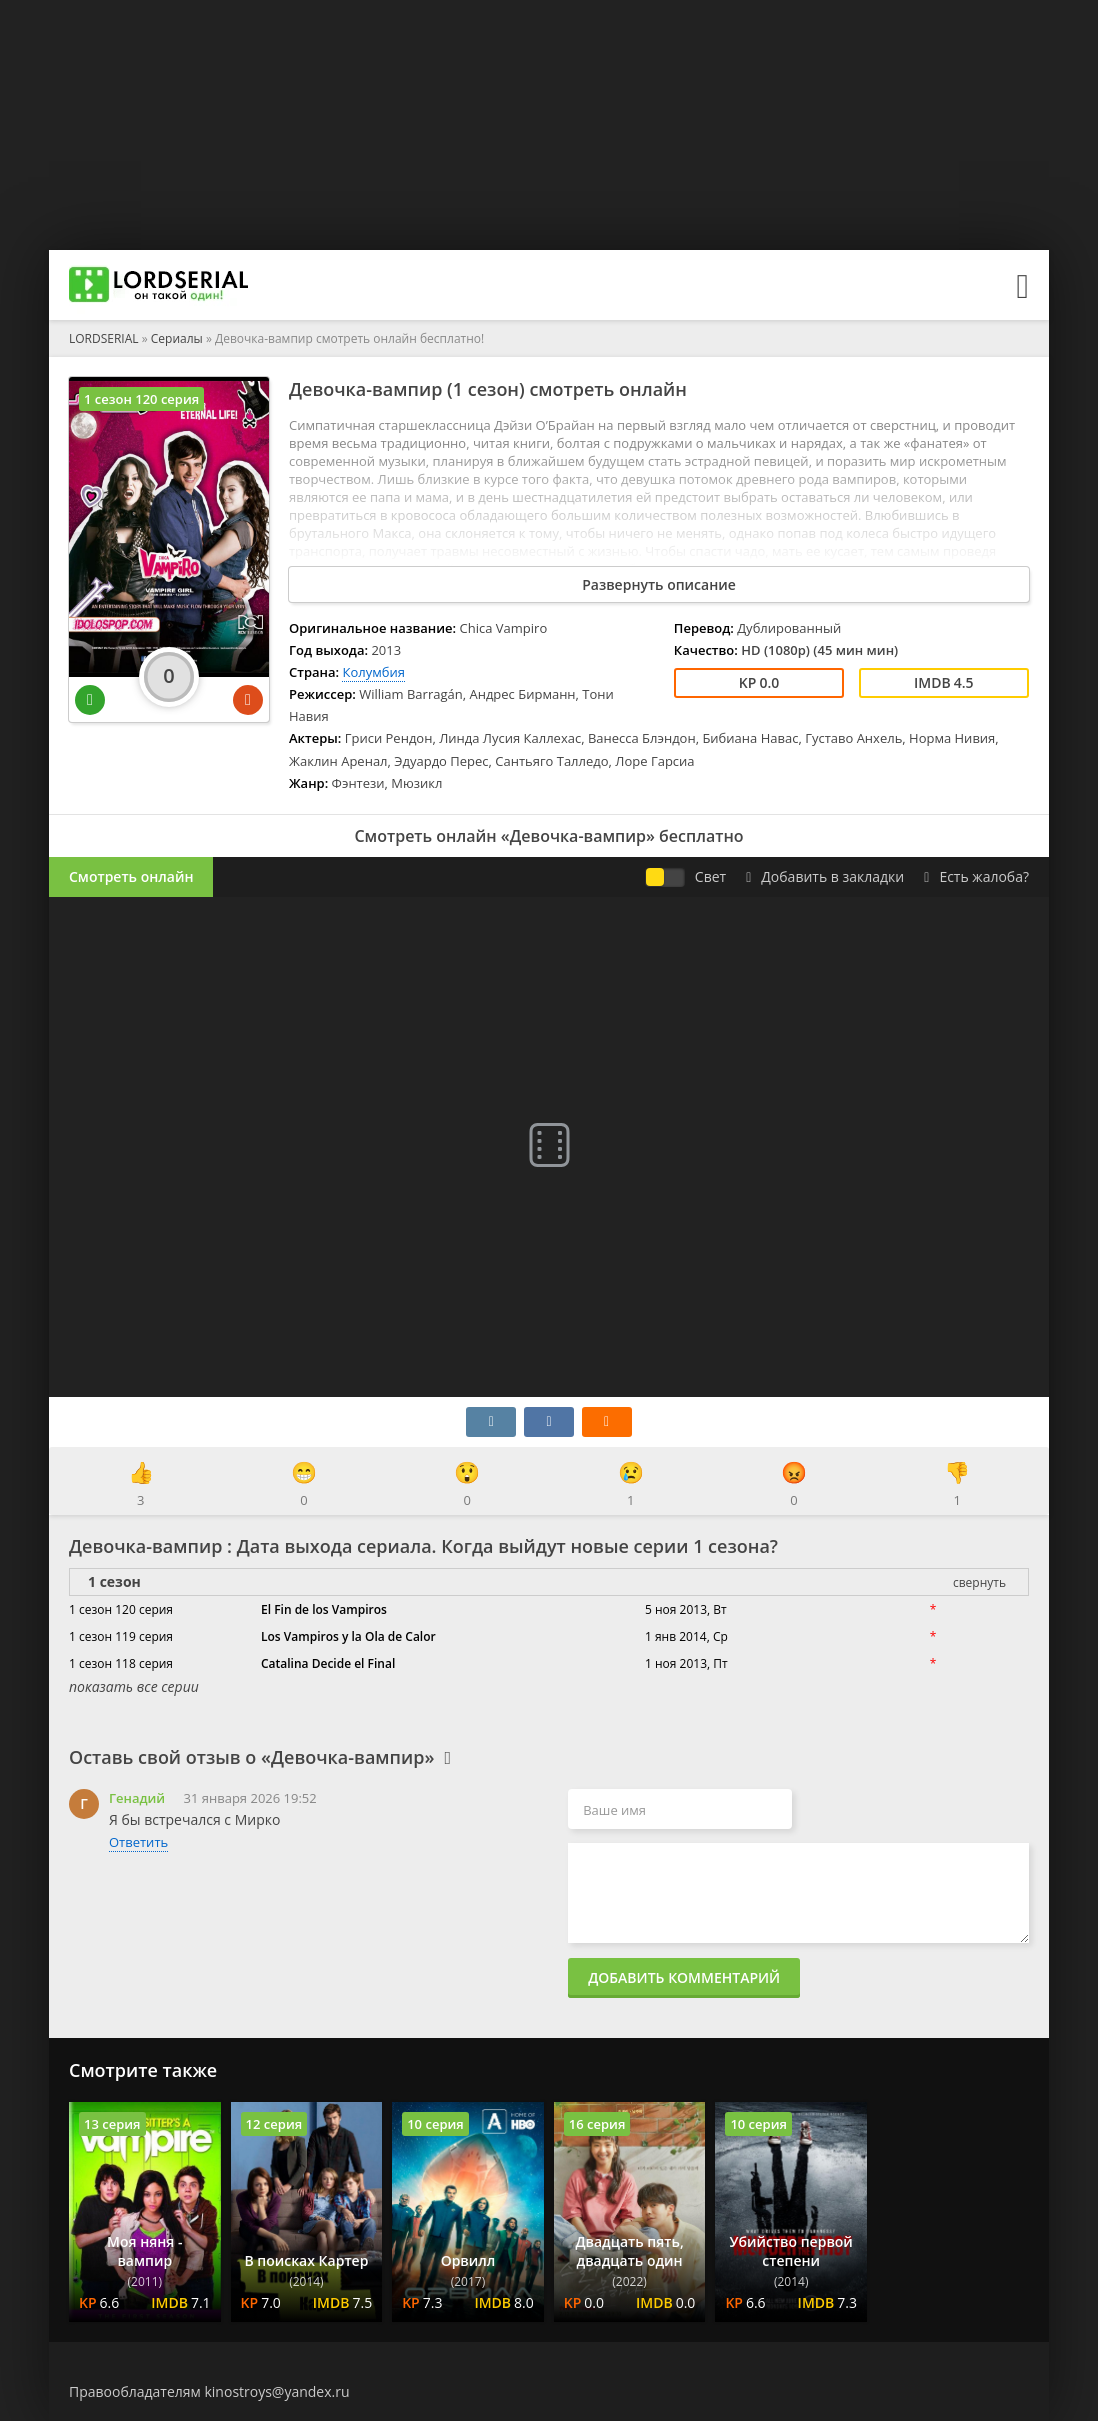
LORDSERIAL (104, 338)
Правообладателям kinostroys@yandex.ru (209, 2391)
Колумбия (373, 672)
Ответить (138, 1842)
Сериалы (177, 338)
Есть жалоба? (976, 876)
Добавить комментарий (684, 1977)
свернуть (979, 1582)
